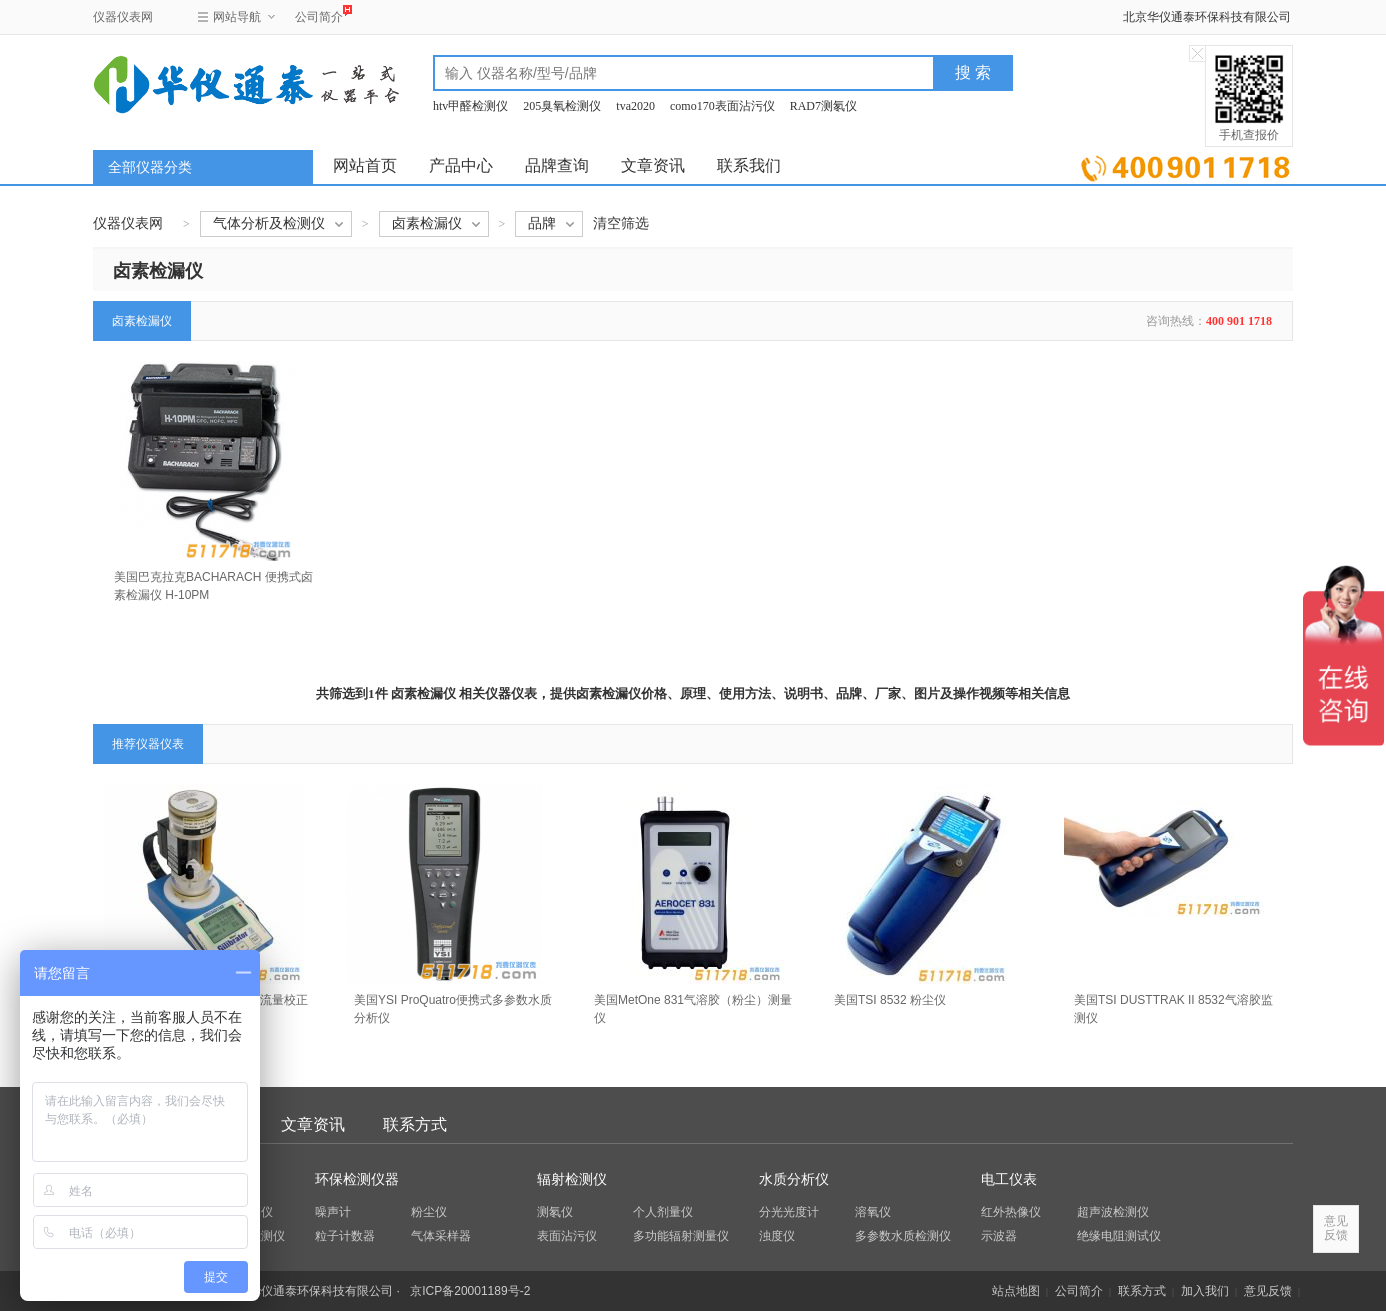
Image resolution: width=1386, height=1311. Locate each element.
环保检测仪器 (357, 1179)
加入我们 (1205, 1291)
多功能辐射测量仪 (681, 1236)
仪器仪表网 (123, 17)
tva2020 (635, 106)
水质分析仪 (794, 1179)
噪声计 (333, 1212)
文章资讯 (653, 165)
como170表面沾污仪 (722, 106)
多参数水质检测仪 (903, 1236)
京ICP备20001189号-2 (470, 1291)
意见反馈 (1268, 1291)
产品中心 (461, 165)
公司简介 (319, 14)
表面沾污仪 (567, 1236)
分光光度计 (789, 1212)
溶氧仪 (873, 1212)
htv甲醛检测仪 (470, 106)
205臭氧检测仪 (562, 106)
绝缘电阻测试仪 (1119, 1236)
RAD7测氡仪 (823, 106)
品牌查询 (557, 165)
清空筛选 (621, 223)
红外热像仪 (1011, 1212)
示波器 (999, 1236)
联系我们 (749, 165)
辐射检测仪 (572, 1179)
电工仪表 (1009, 1179)
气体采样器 (441, 1236)
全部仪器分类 (150, 167)
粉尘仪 (429, 1212)
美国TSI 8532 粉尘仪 (890, 1000)
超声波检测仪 (1113, 1212)
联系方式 (415, 1124)
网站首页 (365, 165)
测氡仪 (555, 1212)
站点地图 (1016, 1291)
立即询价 (1185, 164)
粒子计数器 (345, 1236)
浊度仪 (777, 1236)
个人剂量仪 (663, 1212)
